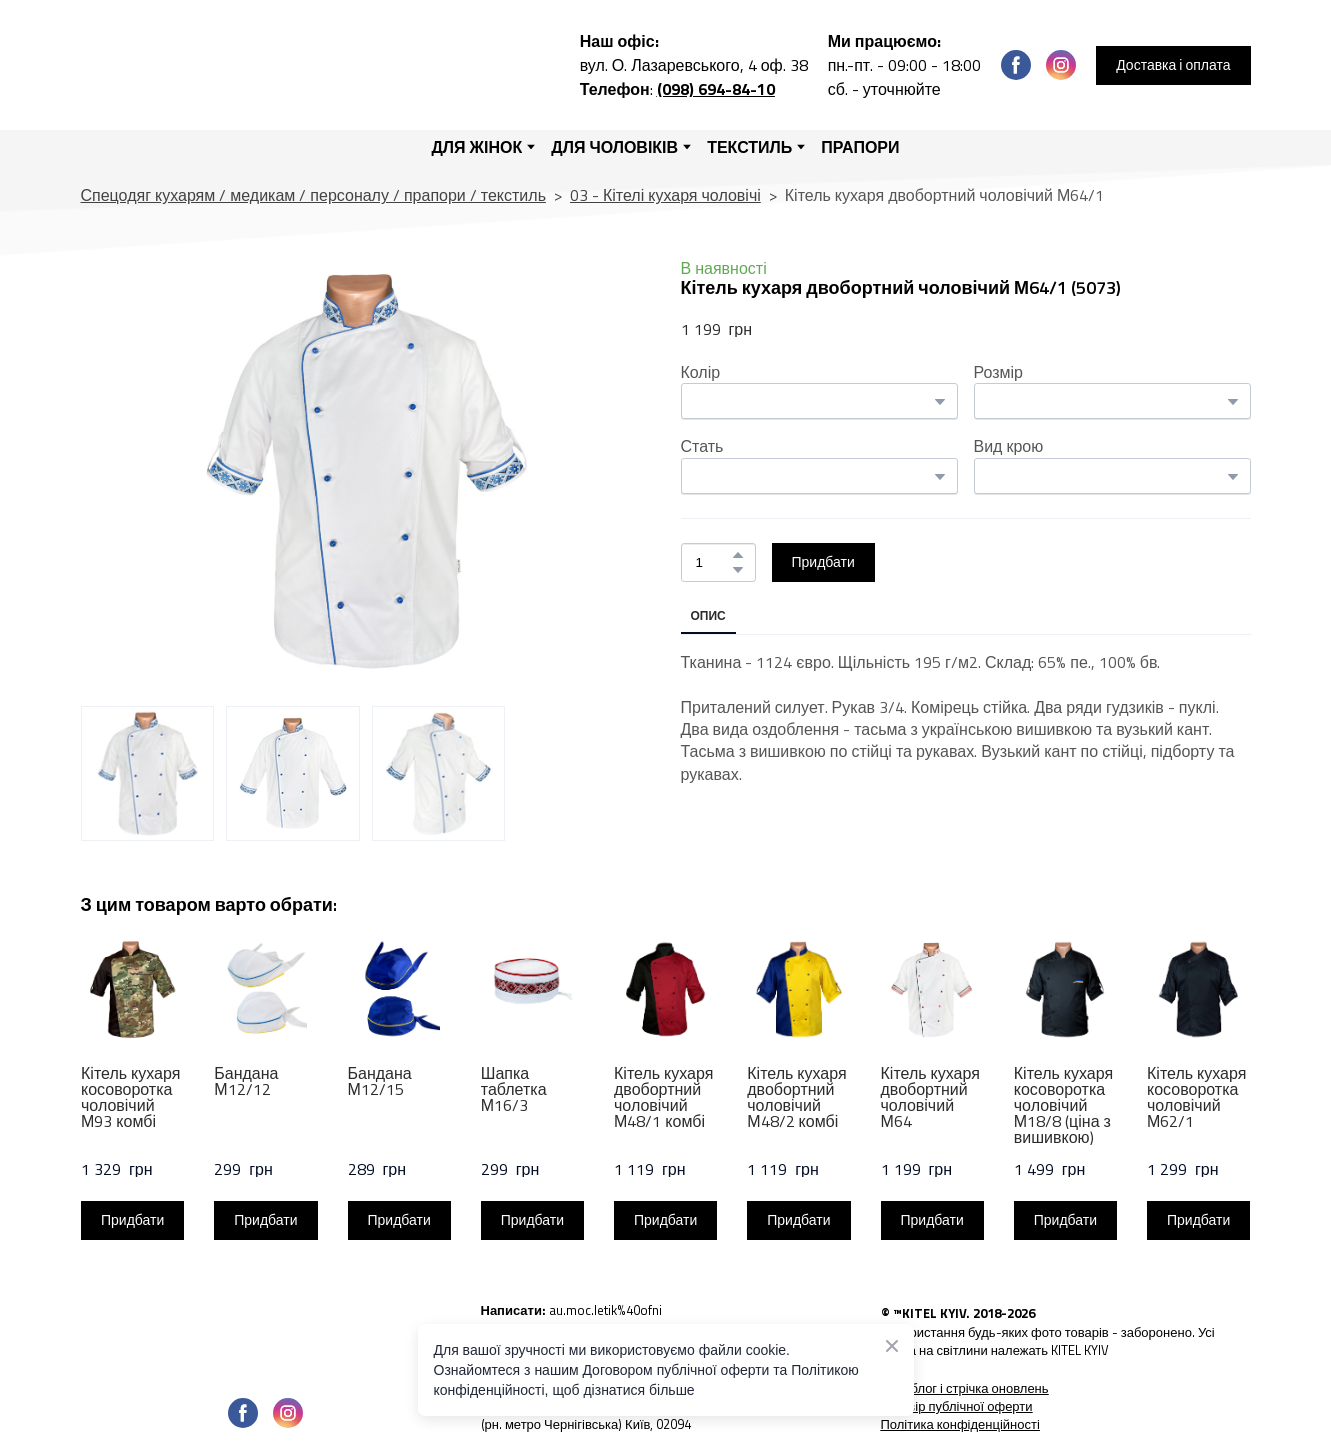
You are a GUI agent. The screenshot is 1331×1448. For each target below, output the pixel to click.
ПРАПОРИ (860, 147)
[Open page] (266, 1339)
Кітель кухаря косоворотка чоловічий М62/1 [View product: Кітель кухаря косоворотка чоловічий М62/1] (1196, 1097)
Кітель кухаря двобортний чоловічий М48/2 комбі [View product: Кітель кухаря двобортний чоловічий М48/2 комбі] (796, 1097)
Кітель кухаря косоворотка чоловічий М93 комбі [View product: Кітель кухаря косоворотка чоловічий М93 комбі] (130, 1097)
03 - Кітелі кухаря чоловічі (665, 195)
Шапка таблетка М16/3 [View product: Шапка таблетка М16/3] (513, 1089)
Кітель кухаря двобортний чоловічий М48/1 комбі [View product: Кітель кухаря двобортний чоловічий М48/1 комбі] (663, 1097)
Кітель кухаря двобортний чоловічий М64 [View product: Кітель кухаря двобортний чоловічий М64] (929, 1097)
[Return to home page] (261, 65)
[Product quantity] (713, 562)
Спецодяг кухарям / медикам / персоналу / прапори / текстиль (313, 195)
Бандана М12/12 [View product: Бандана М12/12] (246, 1081)
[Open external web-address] (666, 1317)
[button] (1016, 65)
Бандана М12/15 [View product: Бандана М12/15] (379, 1081)
